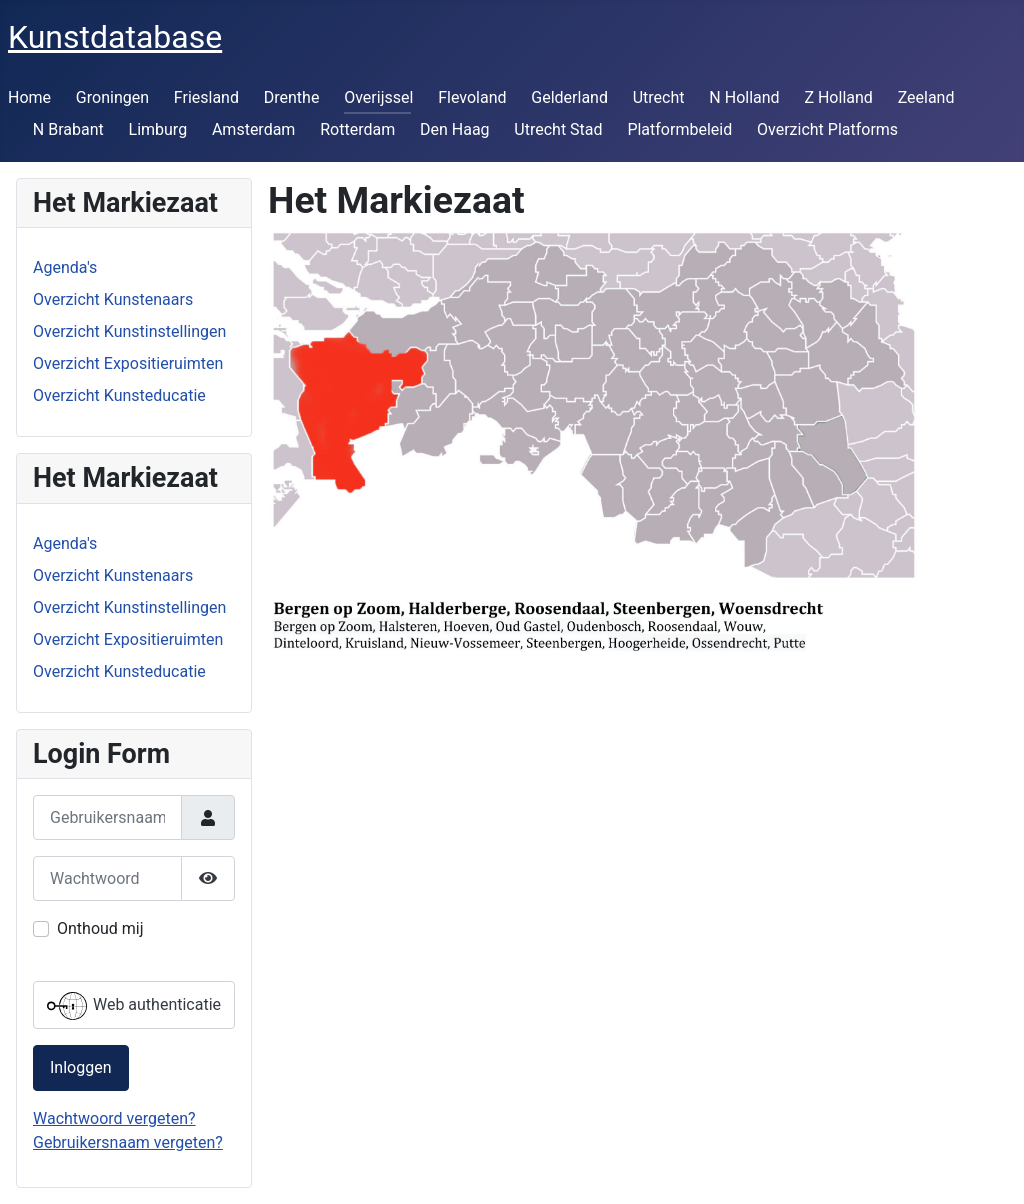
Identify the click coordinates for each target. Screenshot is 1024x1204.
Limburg (158, 129)
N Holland (744, 97)
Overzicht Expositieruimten (128, 363)
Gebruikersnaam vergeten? (128, 1142)
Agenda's (65, 267)
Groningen (112, 97)
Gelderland (569, 97)
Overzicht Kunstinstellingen (129, 331)
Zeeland (926, 97)
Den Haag (455, 129)
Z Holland (838, 97)
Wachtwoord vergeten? (114, 1118)
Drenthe (292, 97)
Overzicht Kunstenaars (113, 299)
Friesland (206, 97)
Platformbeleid (679, 129)
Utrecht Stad (558, 129)
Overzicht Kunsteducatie (119, 395)
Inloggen (81, 1067)
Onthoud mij (100, 928)
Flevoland (472, 97)
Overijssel (378, 97)
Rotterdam (357, 129)
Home (29, 97)
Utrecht (659, 97)
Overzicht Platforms (827, 129)
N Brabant (68, 129)
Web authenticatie (134, 1006)
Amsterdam (253, 129)
